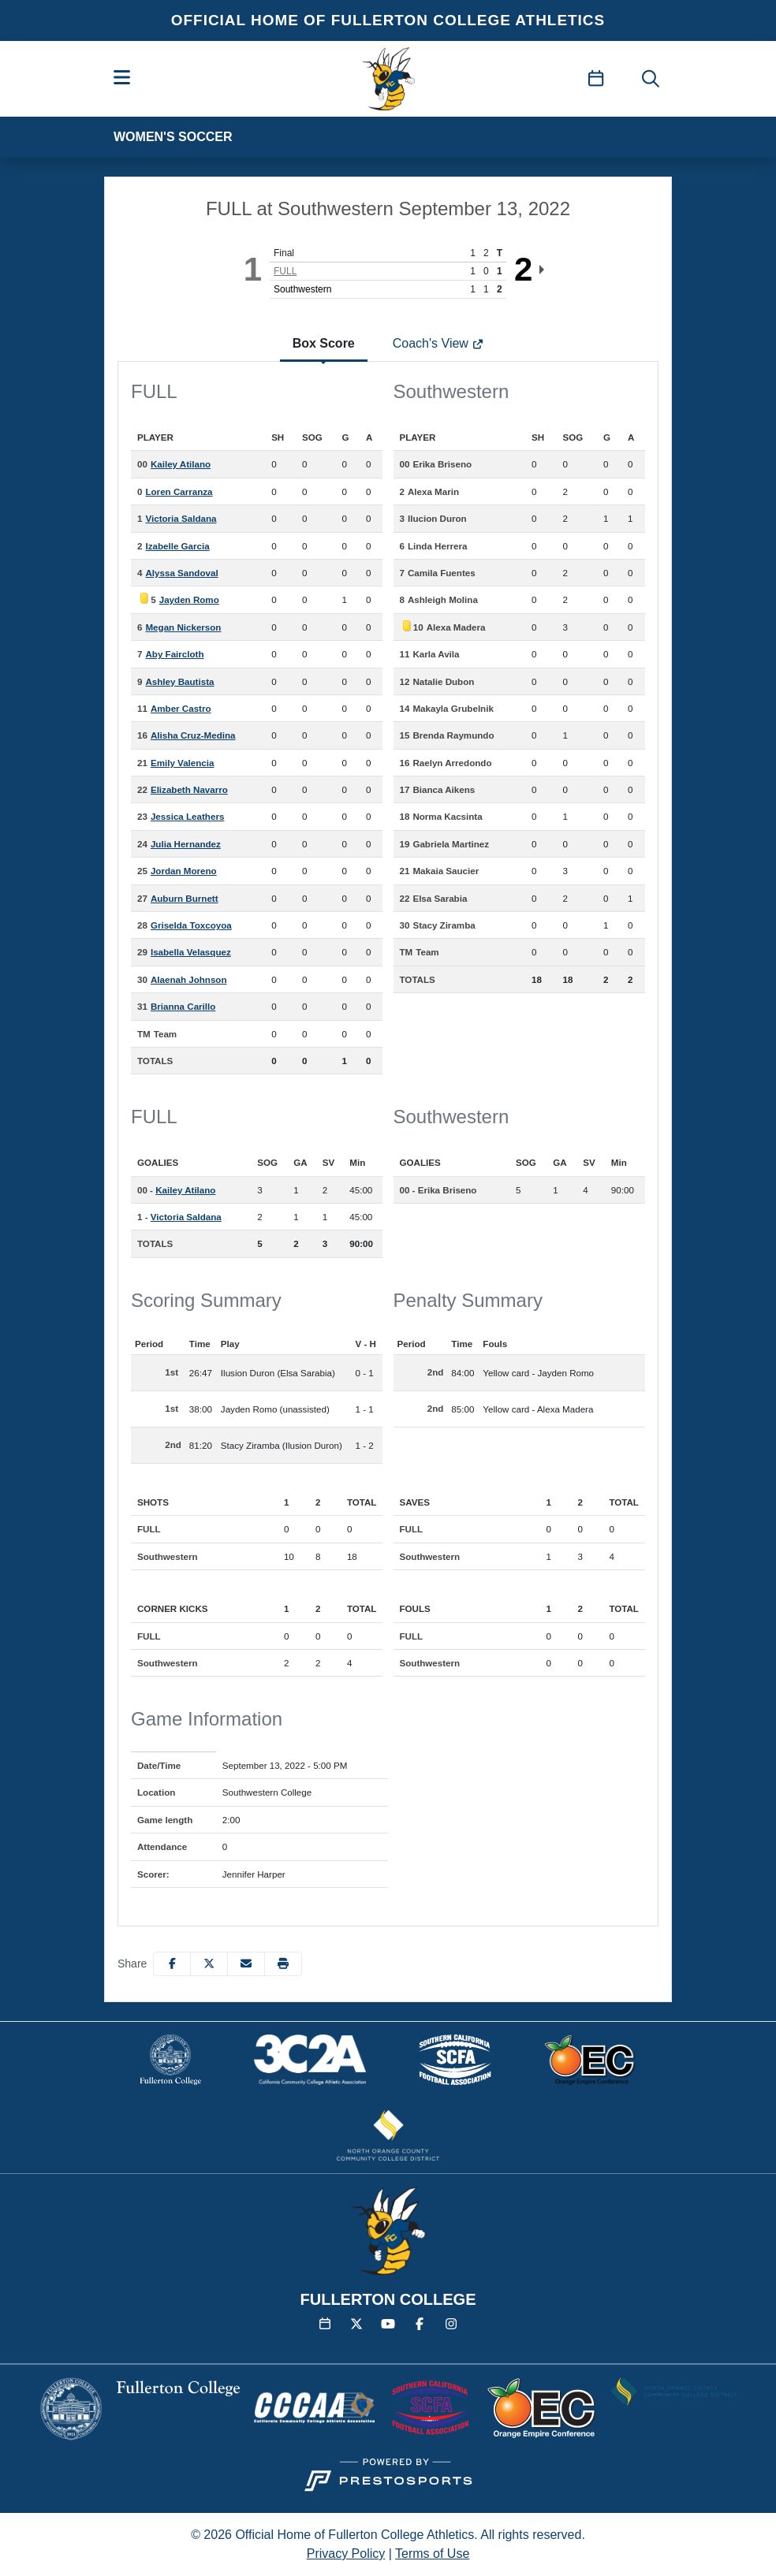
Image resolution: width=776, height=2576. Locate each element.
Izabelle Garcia (177, 546)
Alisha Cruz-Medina (193, 735)
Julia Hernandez (186, 844)
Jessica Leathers (187, 816)
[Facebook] (419, 2324)
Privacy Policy (346, 2553)
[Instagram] (451, 2324)
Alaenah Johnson (189, 979)
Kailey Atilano (181, 464)
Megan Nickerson (183, 627)
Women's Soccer (173, 136)
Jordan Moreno (184, 870)
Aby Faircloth (174, 654)
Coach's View (438, 343)
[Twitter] (356, 2324)
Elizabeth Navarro (189, 789)
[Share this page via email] (246, 1964)
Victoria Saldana (180, 518)
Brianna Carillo (183, 1006)
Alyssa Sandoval (181, 573)
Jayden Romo (189, 599)
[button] (283, 1964)
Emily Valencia (183, 763)
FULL (285, 271)
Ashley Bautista (179, 681)
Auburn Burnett (184, 898)
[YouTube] (388, 2324)
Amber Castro (181, 708)
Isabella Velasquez (191, 952)
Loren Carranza (178, 491)
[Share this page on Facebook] (172, 1964)
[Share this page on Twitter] (209, 1964)
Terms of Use (432, 2553)
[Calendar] (325, 2324)
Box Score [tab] (324, 343)
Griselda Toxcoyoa (191, 925)
